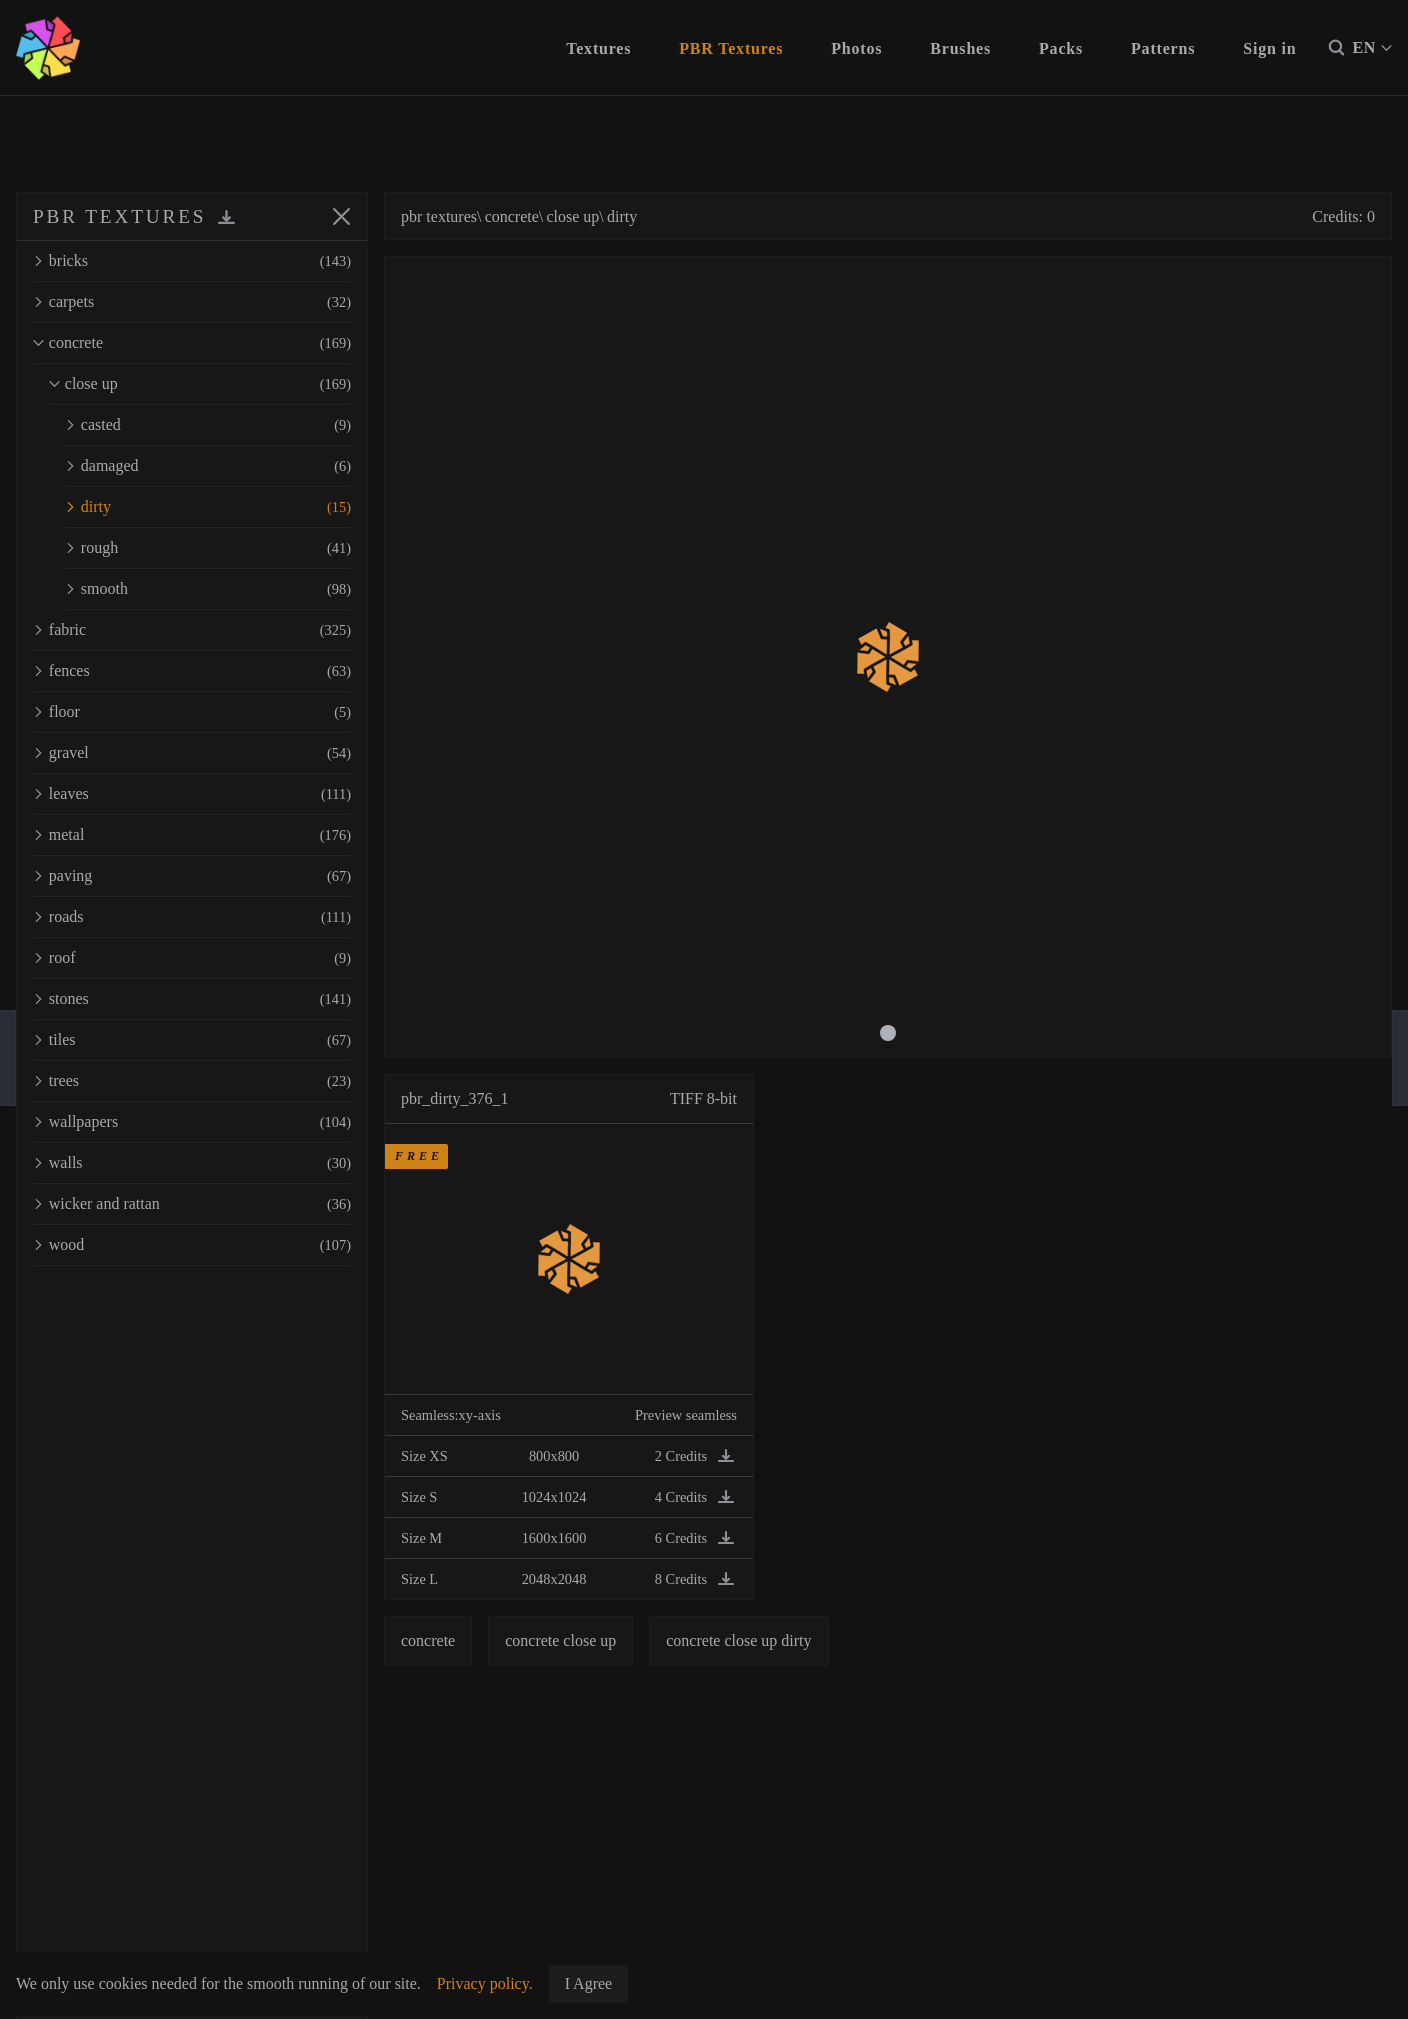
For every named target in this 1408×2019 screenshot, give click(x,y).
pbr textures (439, 216)
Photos (856, 48)
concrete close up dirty (738, 1640)
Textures (598, 48)
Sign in (1269, 48)
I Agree (589, 1983)
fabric (192, 630)
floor (192, 712)
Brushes (960, 48)
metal (192, 835)
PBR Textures (731, 48)
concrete (192, 343)
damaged (208, 466)
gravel (192, 753)
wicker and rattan (192, 1204)
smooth (208, 589)
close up (200, 384)
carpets (192, 302)
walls (192, 1163)
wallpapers (192, 1122)
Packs (1061, 48)
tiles (192, 1040)
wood (192, 1245)
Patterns (1163, 48)
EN (1372, 48)
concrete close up (560, 1640)
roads (192, 917)
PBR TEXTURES (119, 216)
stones (192, 999)
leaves (192, 794)
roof (192, 958)
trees (192, 1081)
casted (208, 425)
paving (192, 876)
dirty (208, 507)
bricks (192, 261)
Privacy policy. (485, 1983)
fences (192, 671)
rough (208, 548)
